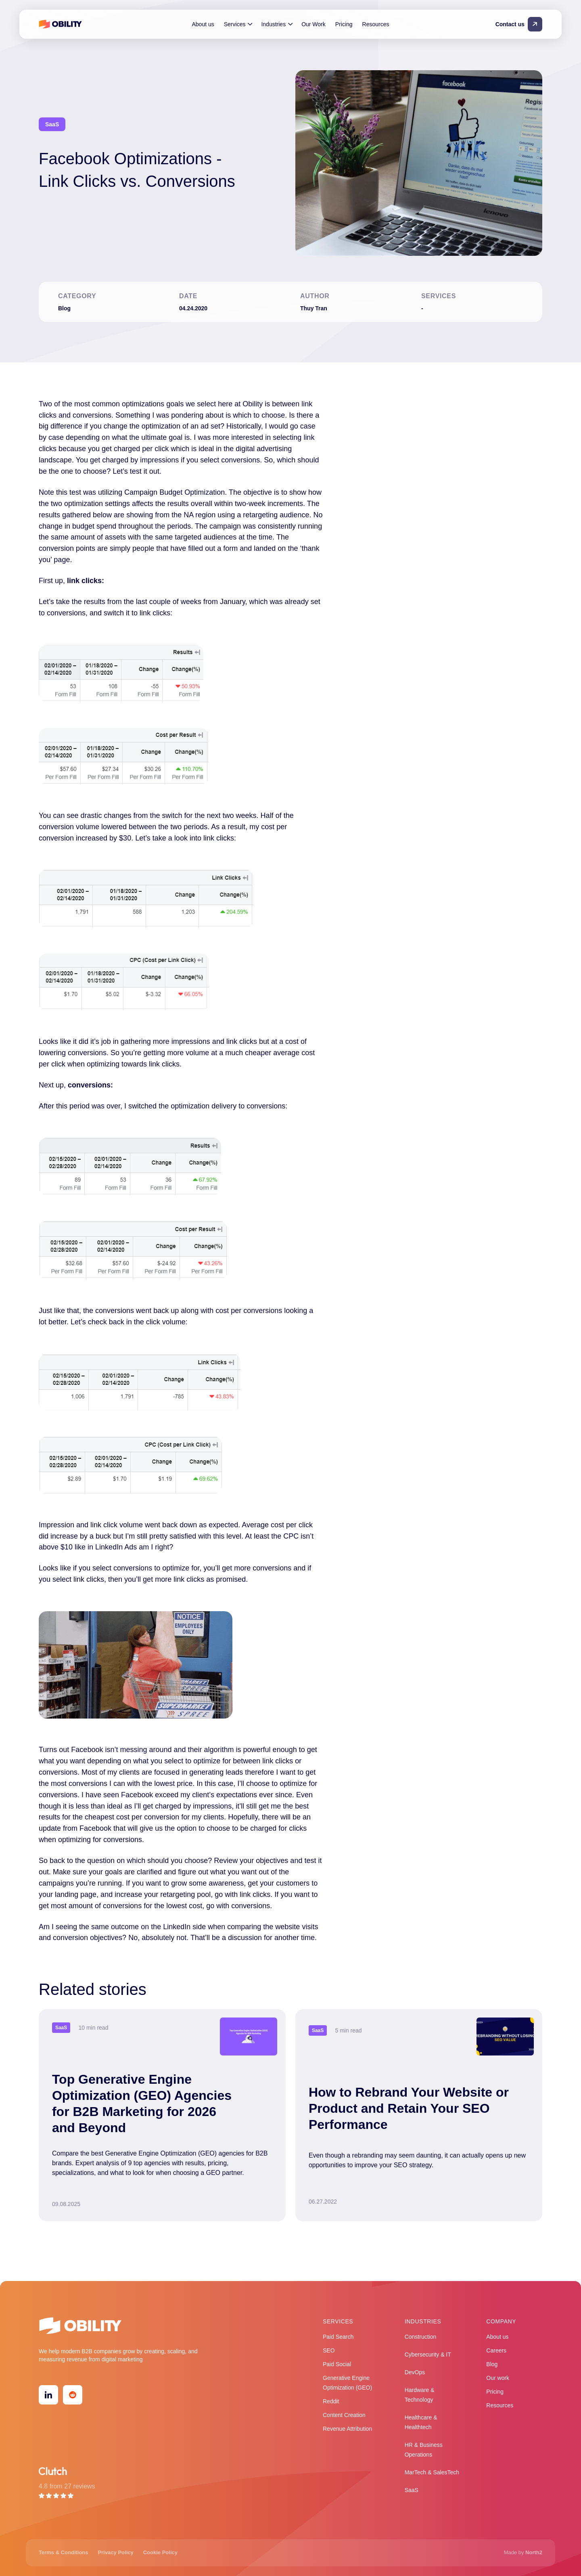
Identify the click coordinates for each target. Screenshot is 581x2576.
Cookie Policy (160, 2552)
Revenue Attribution (347, 2428)
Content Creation (344, 2415)
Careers (496, 2350)
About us (203, 24)
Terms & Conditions (63, 2552)
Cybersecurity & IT (428, 2354)
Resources (375, 24)
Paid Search (338, 2336)
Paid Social (337, 2364)
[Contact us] (520, 24)
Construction (421, 2336)
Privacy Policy (116, 2552)
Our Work (313, 24)
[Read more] (162, 2115)
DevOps (415, 2372)
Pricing (344, 24)
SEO (329, 2350)
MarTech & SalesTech (432, 2472)
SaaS (411, 2490)
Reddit (331, 2401)
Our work (497, 2378)
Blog (491, 2364)
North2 (533, 2552)
